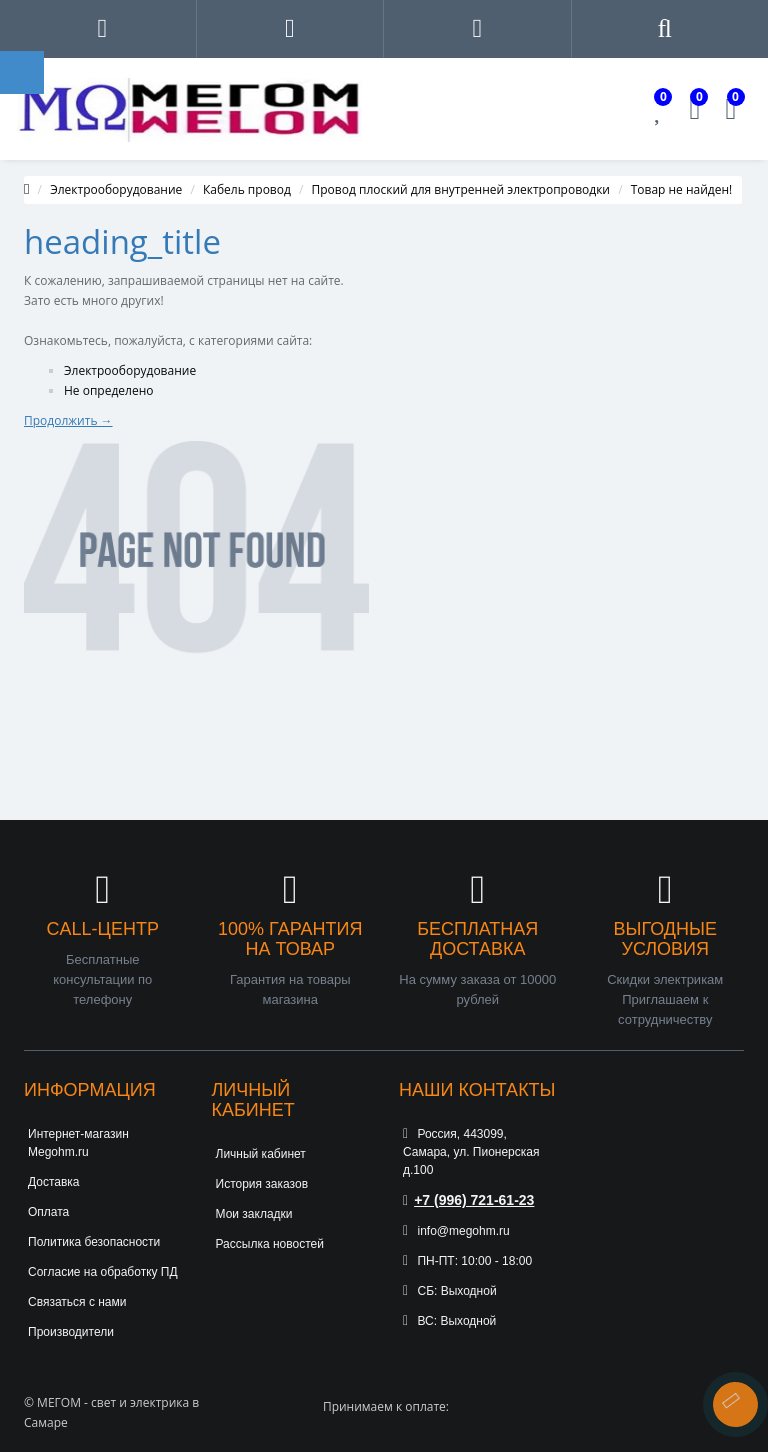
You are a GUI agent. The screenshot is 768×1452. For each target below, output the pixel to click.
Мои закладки (254, 1214)
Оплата (48, 1212)
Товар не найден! (682, 189)
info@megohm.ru (456, 1231)
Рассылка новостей (270, 1244)
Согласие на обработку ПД (103, 1272)
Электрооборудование (116, 189)
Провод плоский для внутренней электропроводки (461, 189)
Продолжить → (68, 420)
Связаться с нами (77, 1302)
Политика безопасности (94, 1242)
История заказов (262, 1184)
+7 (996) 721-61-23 (468, 1200)
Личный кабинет (261, 1154)
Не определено (109, 390)
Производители (71, 1332)
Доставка (54, 1182)
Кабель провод (247, 189)
